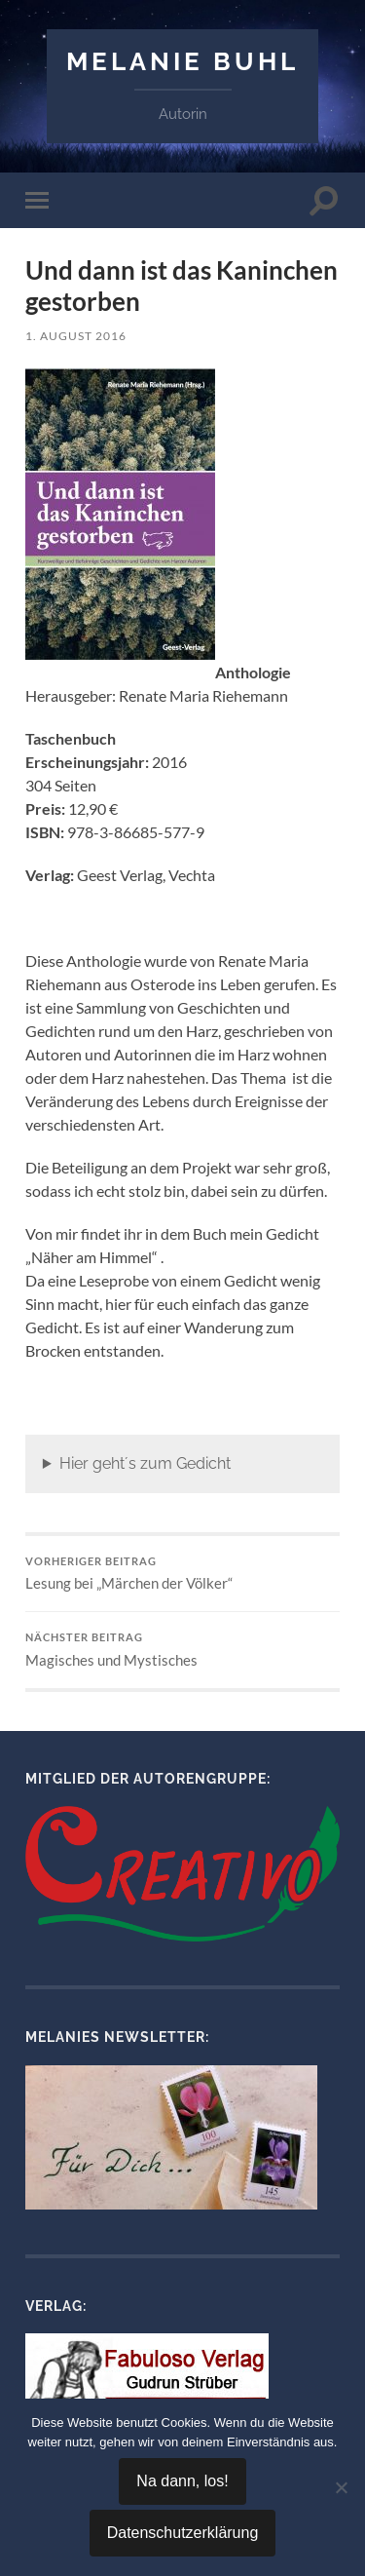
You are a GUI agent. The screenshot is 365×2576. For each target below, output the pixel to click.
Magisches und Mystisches (182, 1650)
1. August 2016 (76, 335)
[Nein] (340, 2487)
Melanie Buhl (182, 61)
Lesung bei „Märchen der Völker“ (182, 1574)
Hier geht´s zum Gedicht (145, 1463)
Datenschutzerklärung (183, 2532)
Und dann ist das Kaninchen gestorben (181, 285)
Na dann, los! (182, 2481)
